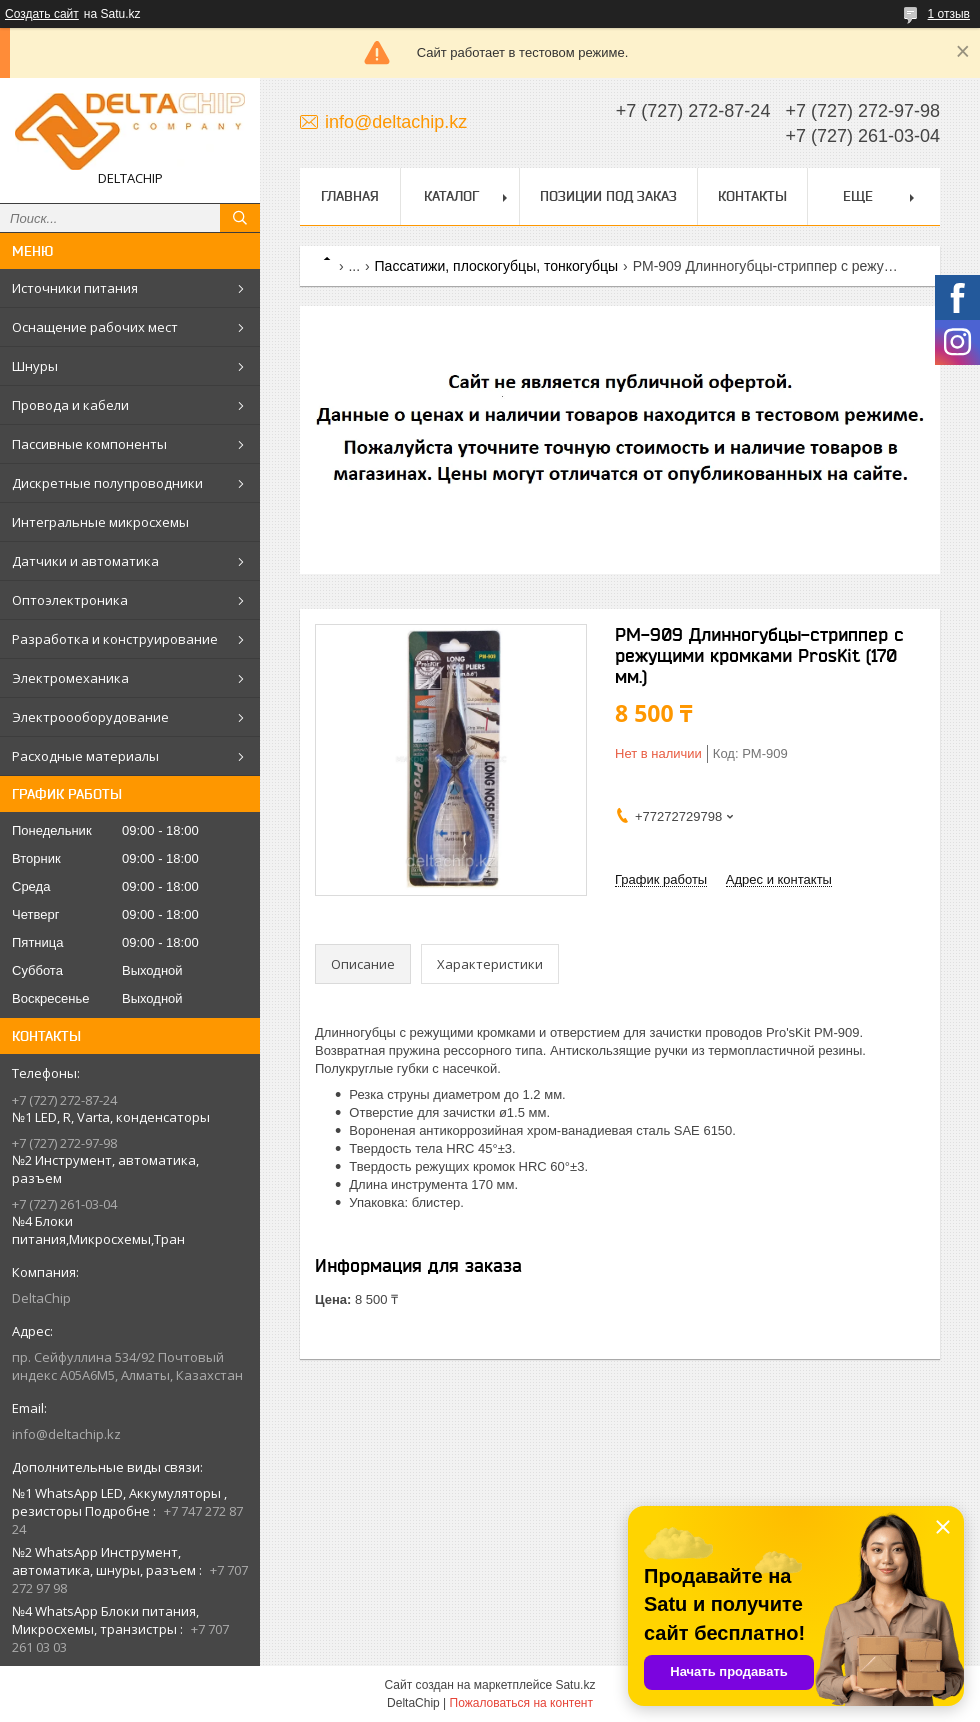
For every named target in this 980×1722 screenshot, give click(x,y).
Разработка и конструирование (115, 639)
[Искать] (240, 218)
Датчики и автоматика (85, 561)
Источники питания (75, 288)
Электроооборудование (90, 717)
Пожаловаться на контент (521, 1703)
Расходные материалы (85, 756)
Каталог (451, 196)
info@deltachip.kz (66, 1434)
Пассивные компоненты (89, 444)
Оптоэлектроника (70, 600)
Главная (350, 196)
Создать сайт (42, 14)
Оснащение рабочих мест (95, 327)
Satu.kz (575, 1685)
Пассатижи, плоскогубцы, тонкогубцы (497, 266)
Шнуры (35, 366)
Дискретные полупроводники (107, 483)
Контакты (752, 196)
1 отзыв (949, 14)
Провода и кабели (70, 405)
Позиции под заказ (608, 196)
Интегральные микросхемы (100, 522)
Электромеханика (70, 678)
